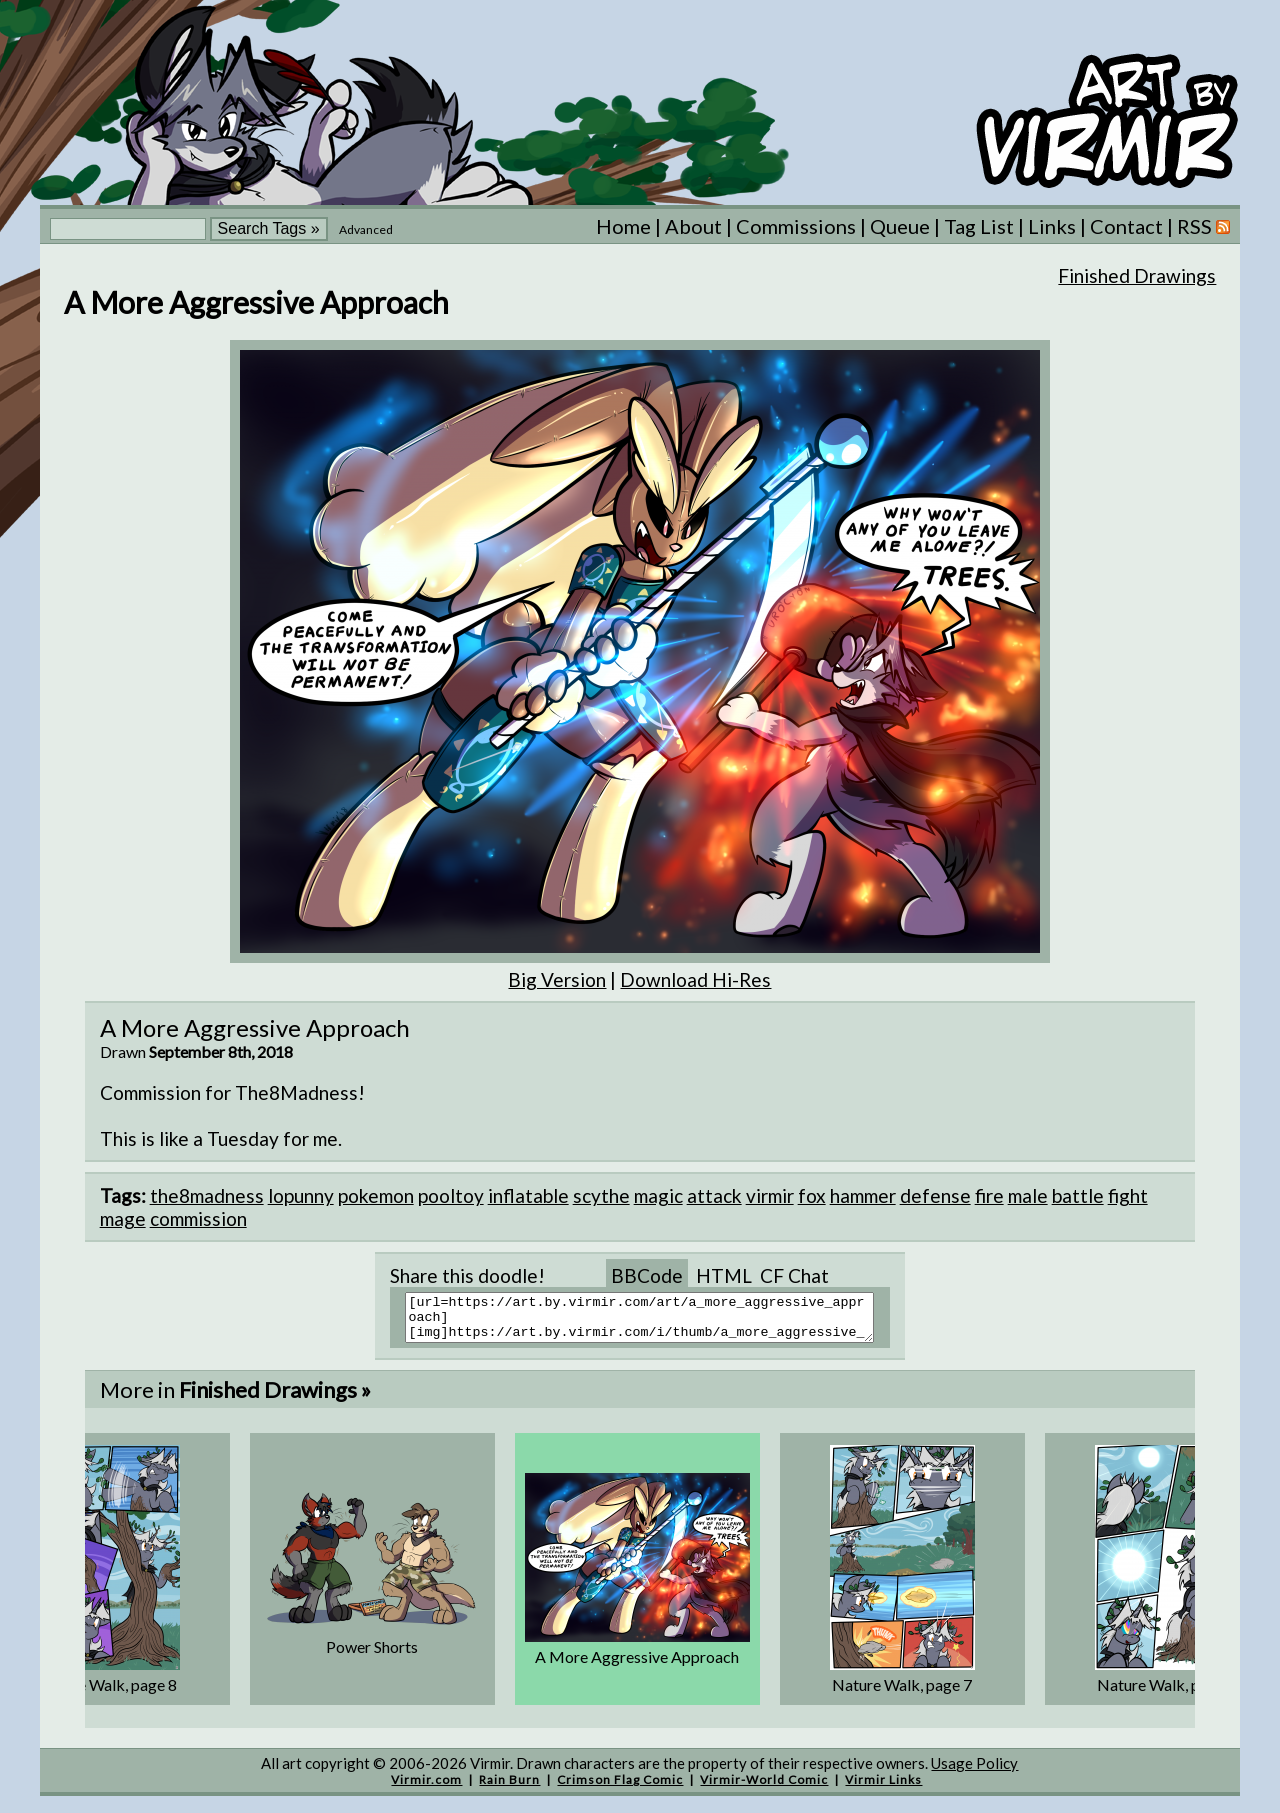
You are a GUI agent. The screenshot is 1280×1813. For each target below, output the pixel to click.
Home (623, 226)
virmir (770, 1195)
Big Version (557, 979)
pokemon (376, 1195)
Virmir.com (426, 1788)
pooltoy (451, 1195)
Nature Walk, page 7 (902, 1693)
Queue (900, 226)
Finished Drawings (1137, 275)
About (693, 226)
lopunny (301, 1195)
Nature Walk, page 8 (107, 1693)
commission (198, 1218)
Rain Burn (509, 1788)
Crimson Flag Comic (620, 1788)
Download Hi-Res (695, 979)
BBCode (647, 1275)
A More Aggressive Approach (637, 1665)
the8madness (207, 1195)
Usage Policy (974, 1772)
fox (812, 1195)
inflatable (528, 1195)
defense (935, 1195)
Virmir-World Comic (764, 1788)
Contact (1126, 226)
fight (1128, 1195)
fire (989, 1195)
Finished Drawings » (275, 1398)
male (1028, 1195)
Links (1052, 226)
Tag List (979, 226)
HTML (724, 1275)
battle (1078, 1195)
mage (123, 1218)
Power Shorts (372, 1655)
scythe (601, 1195)
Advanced (366, 229)
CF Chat (794, 1275)
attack (714, 1195)
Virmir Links (883, 1788)
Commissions (796, 226)
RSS (1203, 226)
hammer (863, 1195)
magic (658, 1195)
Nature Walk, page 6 (1167, 1693)
